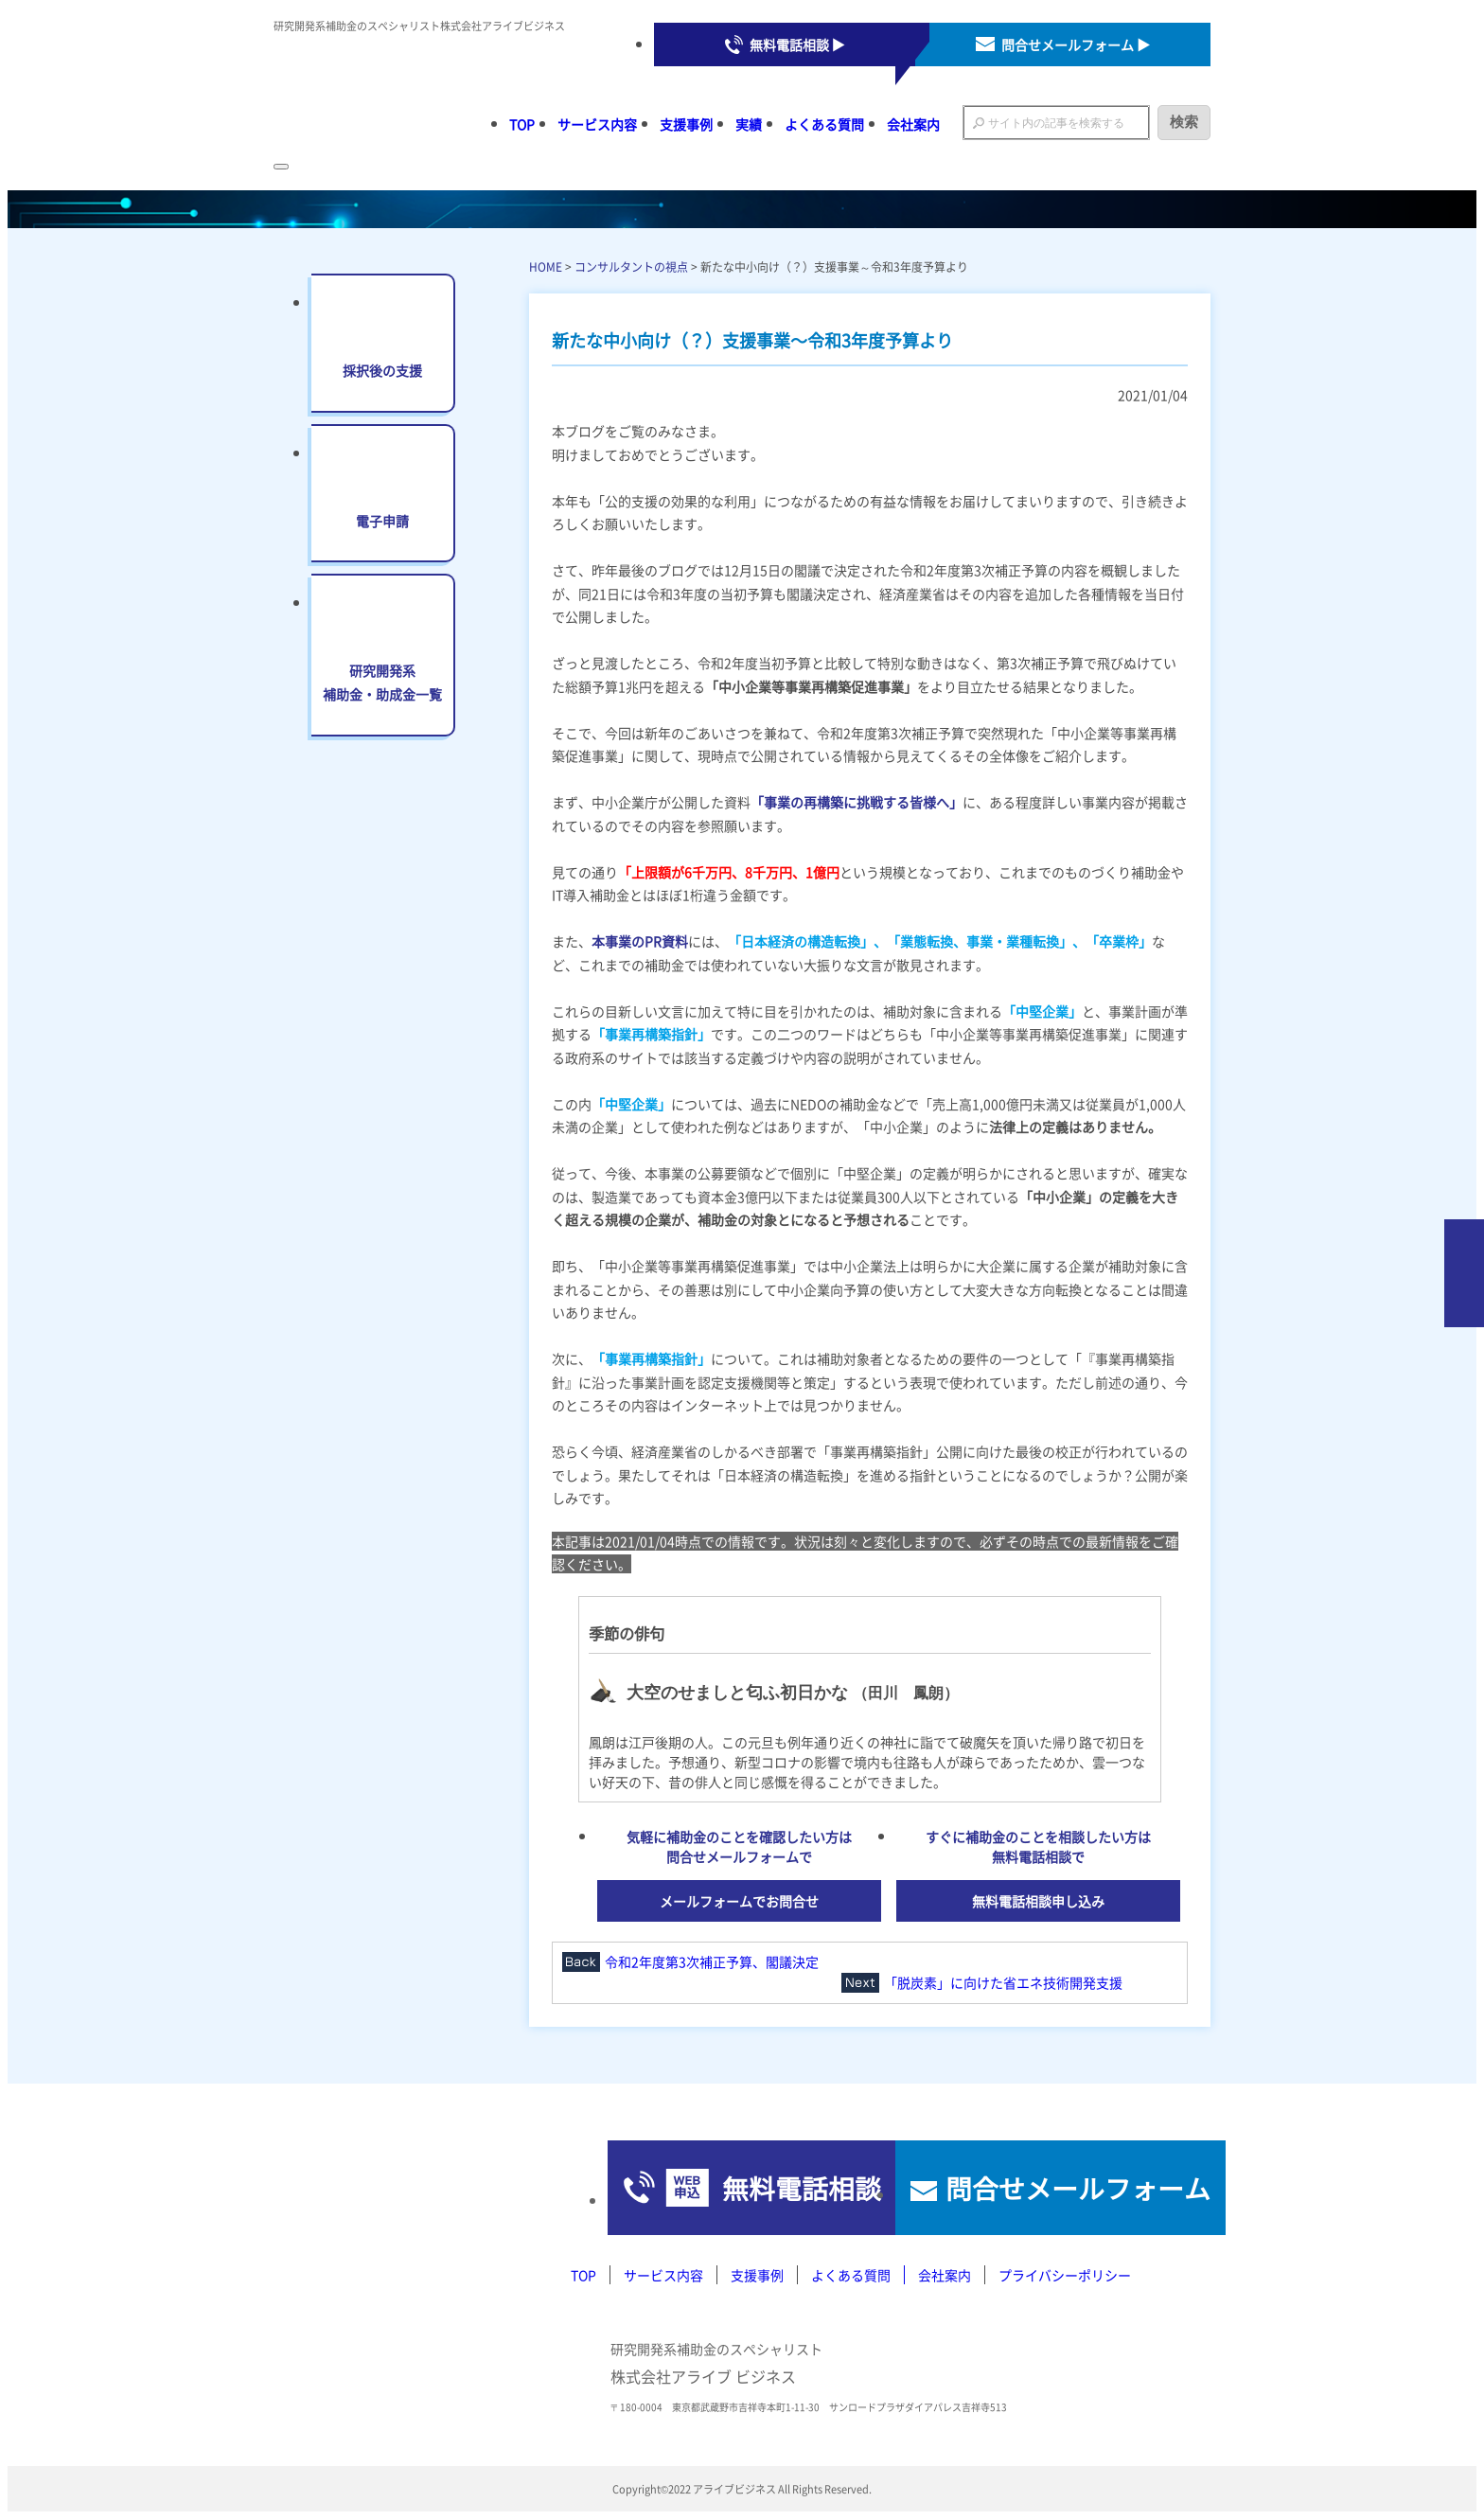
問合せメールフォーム (1054, 2188)
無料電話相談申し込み (1038, 1900)
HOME (545, 266)
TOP (522, 124)
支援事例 (686, 124)
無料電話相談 (722, 2188)
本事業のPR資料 (640, 941)
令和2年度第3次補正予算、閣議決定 (712, 1961)
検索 (1184, 122)
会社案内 (913, 124)
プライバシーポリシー (1064, 2274)
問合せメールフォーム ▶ (1075, 44)
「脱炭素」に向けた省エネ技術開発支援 (1003, 1982)
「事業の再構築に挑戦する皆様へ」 (857, 801)
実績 (748, 124)
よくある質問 (824, 124)
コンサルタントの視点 (631, 266)
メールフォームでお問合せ (739, 1900)
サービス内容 (597, 124)
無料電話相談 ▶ (797, 44)
